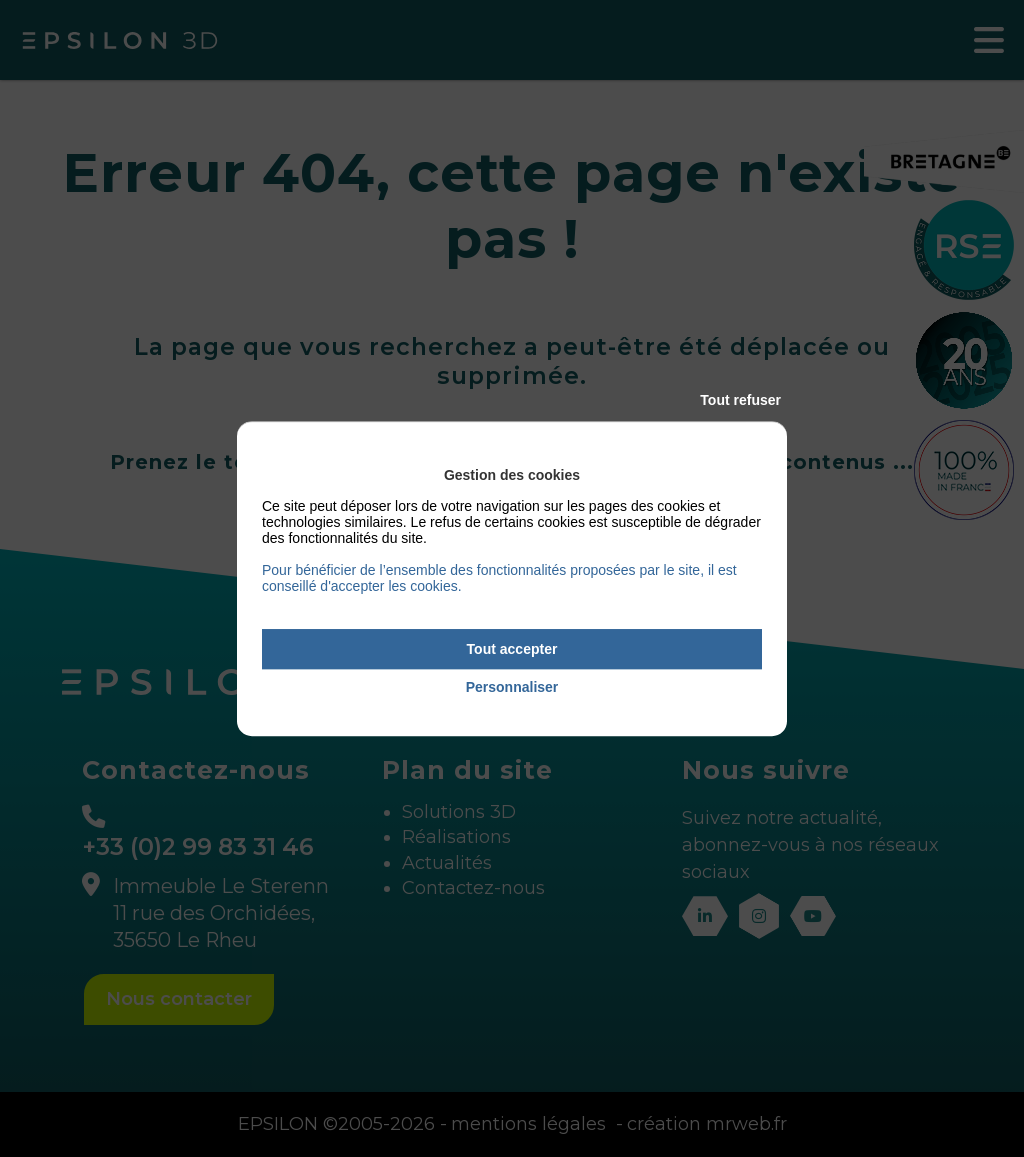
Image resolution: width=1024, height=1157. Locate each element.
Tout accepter (512, 649)
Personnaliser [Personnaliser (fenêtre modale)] (512, 688)
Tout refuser (740, 400)
